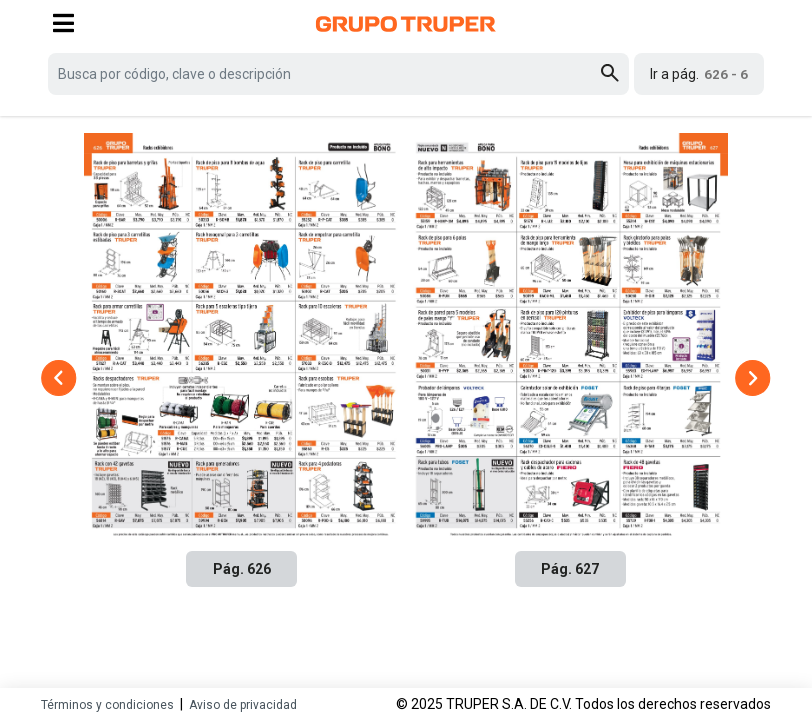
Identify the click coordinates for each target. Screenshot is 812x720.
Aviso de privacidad (243, 705)
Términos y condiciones (107, 705)
